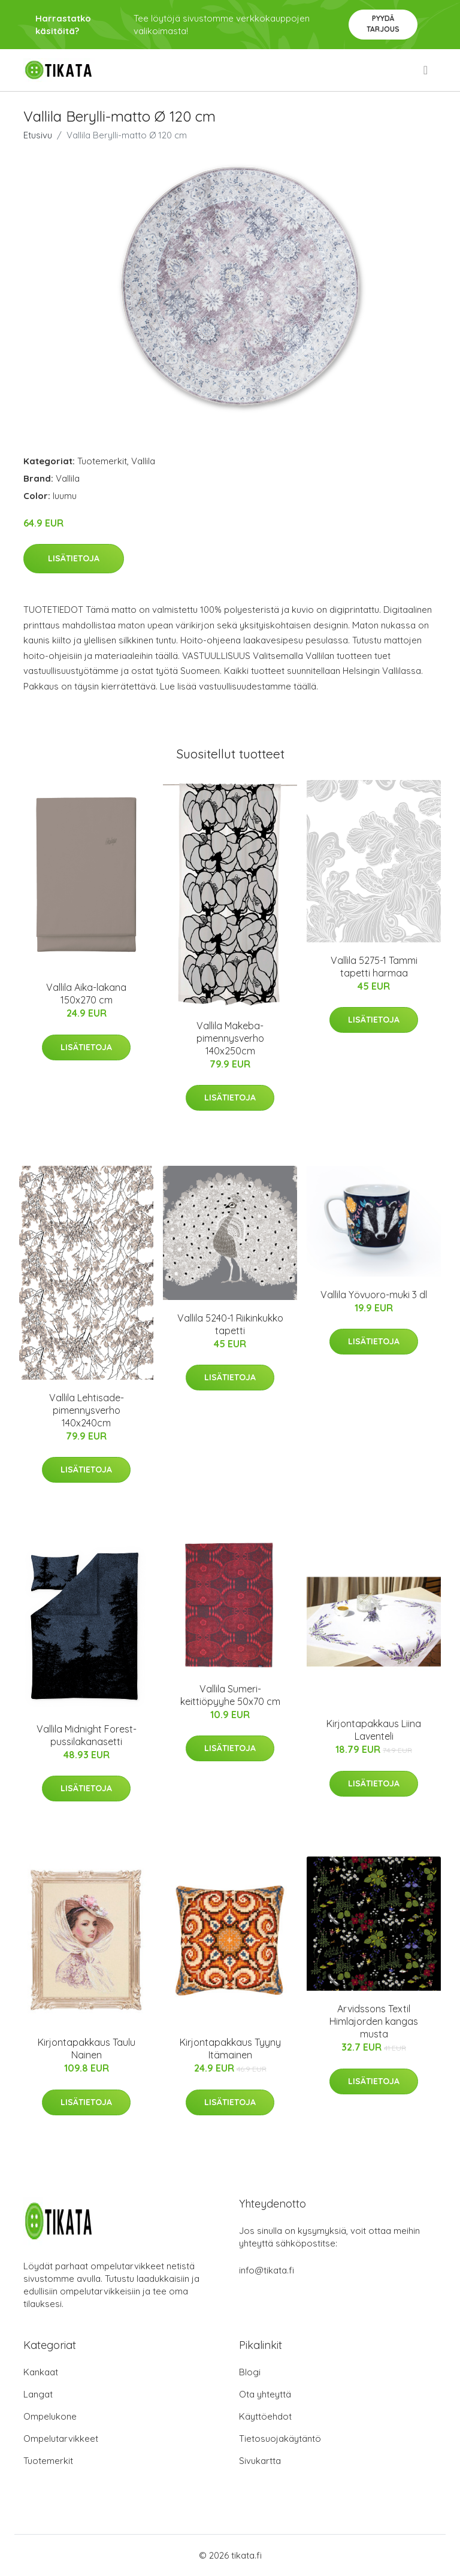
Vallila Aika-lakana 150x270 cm (86, 993)
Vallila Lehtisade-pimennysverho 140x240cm (86, 1410)
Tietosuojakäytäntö (280, 2438)
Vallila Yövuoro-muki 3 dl (373, 1295)
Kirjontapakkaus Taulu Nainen (86, 2048)
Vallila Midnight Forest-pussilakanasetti (87, 1735)
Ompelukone (50, 2416)
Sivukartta (260, 2460)
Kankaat (40, 2372)
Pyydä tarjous (383, 24)
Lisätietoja (73, 558)
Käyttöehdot (265, 2416)
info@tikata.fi (266, 2270)
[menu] (426, 70)
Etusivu (37, 135)
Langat (38, 2394)
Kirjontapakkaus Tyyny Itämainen (230, 2048)
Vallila (143, 461)
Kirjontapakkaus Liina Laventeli (373, 1730)
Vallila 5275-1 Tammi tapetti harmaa (374, 966)
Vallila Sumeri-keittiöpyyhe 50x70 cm (230, 1695)
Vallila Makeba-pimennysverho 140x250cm (230, 1038)
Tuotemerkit (102, 461)
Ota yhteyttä (265, 2394)
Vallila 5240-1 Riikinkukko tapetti (230, 1324)
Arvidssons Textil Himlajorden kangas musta (373, 2021)
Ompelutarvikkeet (60, 2438)
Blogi (250, 2372)
